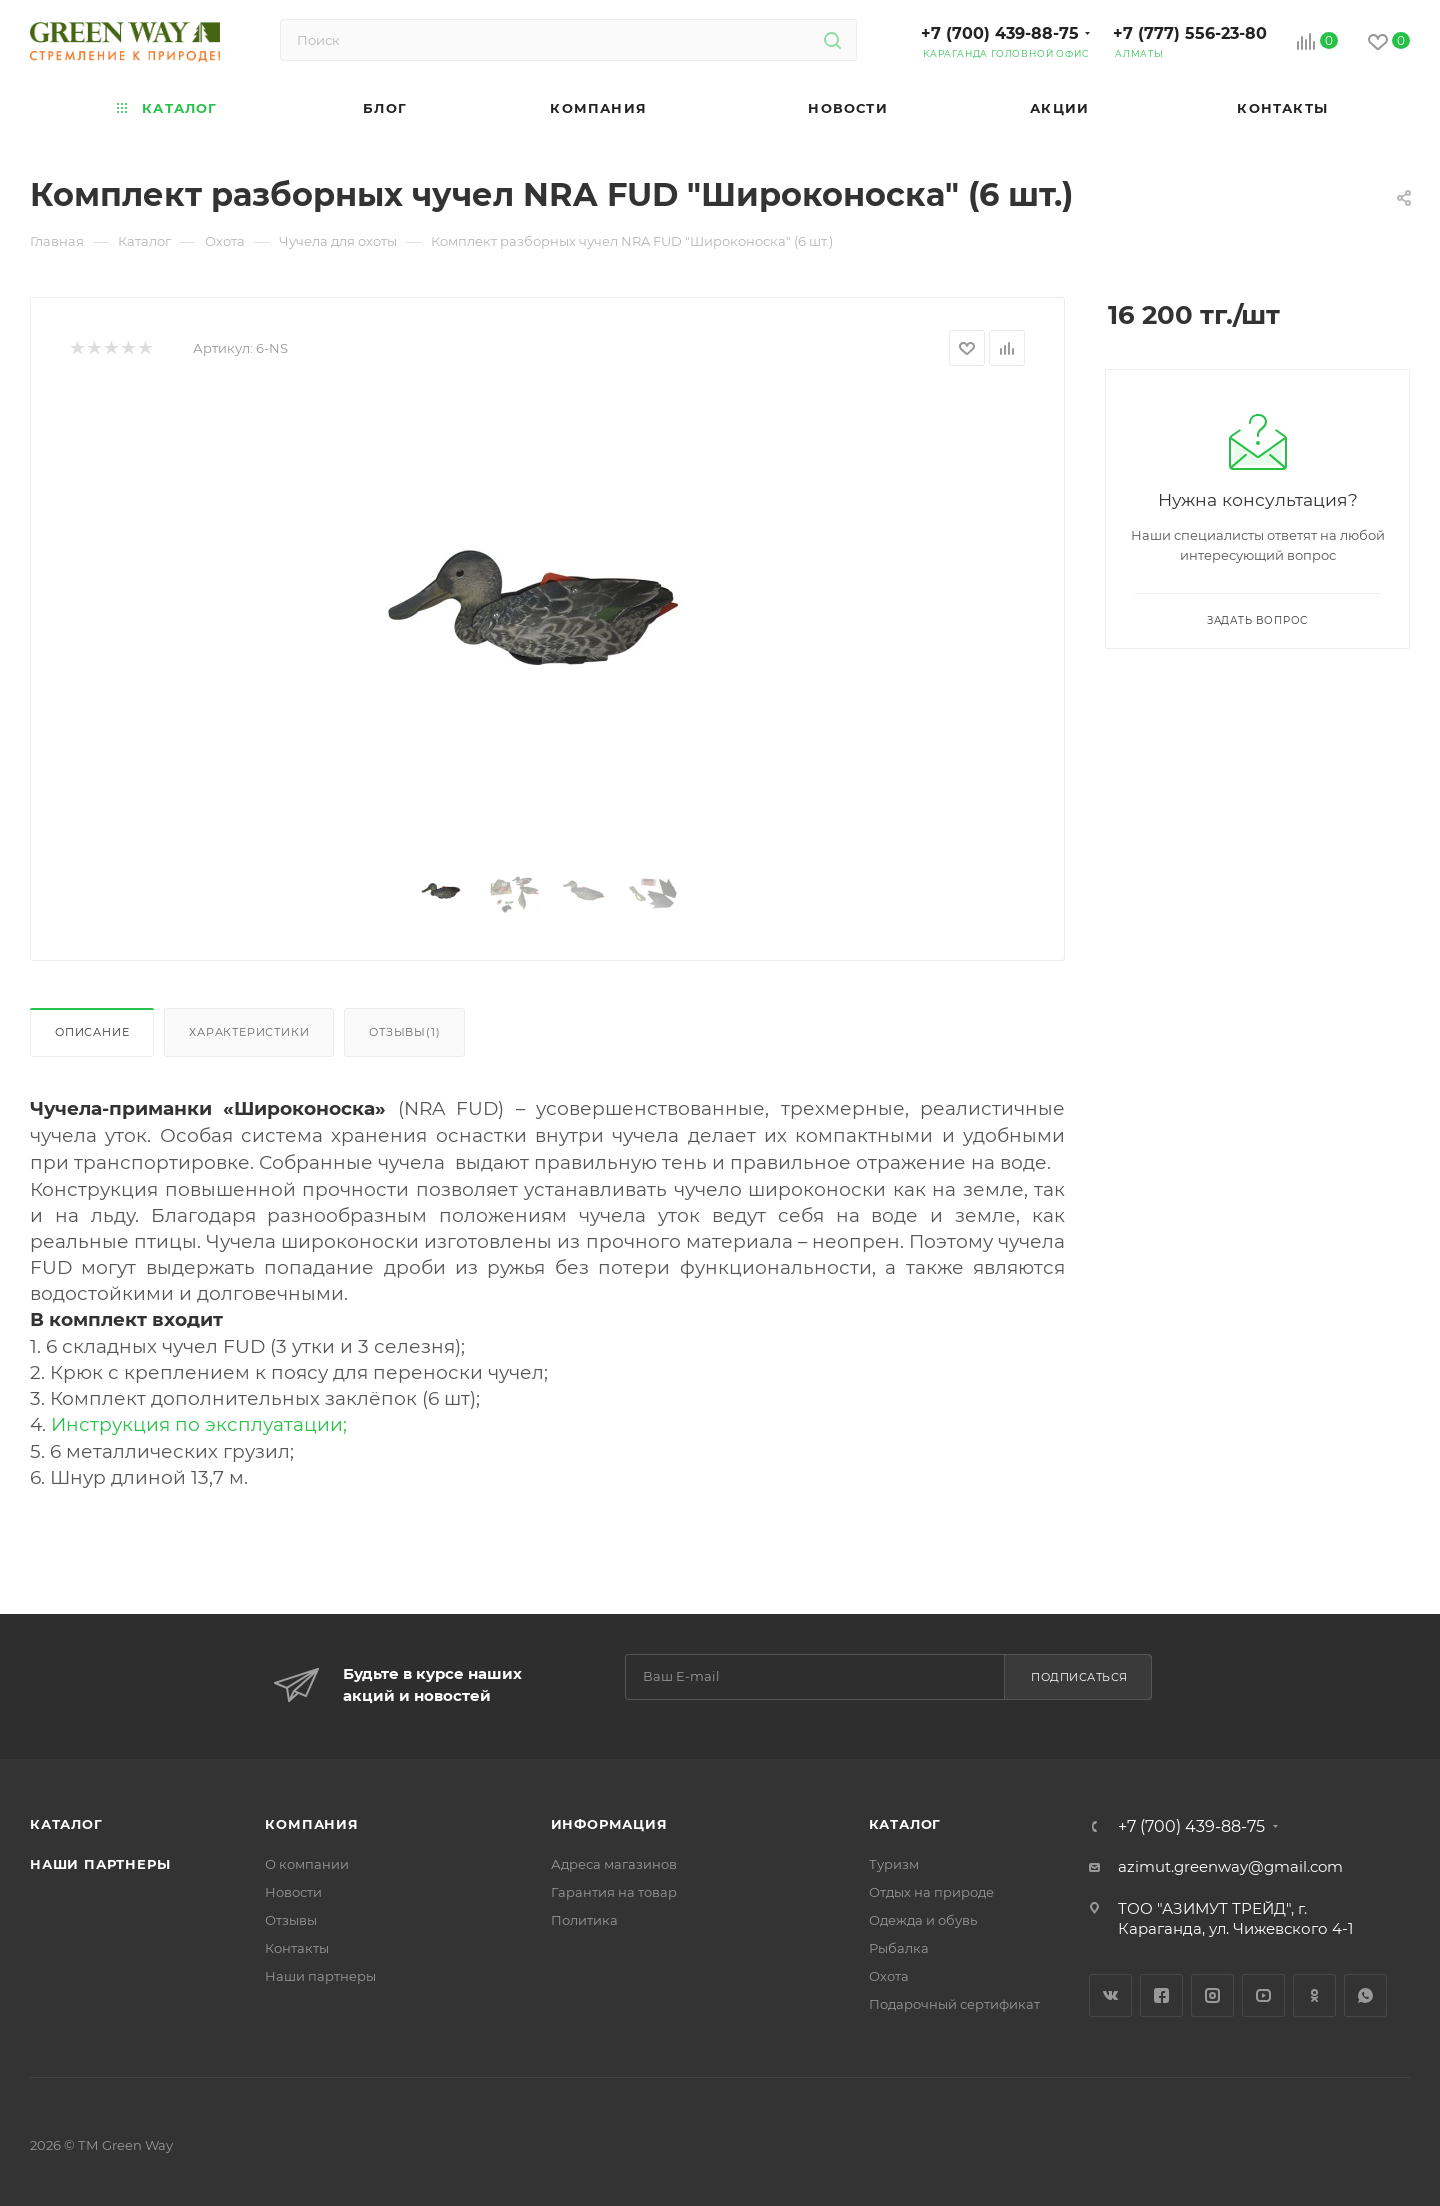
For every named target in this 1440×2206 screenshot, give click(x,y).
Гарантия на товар (614, 1892)
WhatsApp (1365, 1995)
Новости (293, 1892)
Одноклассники (1314, 1995)
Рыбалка (899, 1948)
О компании (307, 1864)
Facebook (1161, 1995)
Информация (609, 1824)
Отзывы (291, 1920)
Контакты (297, 1948)
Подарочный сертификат (954, 2004)
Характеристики (249, 1032)
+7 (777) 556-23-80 (1190, 33)
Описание (92, 1032)
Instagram (1212, 1995)
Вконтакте (1110, 1995)
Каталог (66, 1824)
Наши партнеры (100, 1864)
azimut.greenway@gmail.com (1230, 1866)
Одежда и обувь (923, 1920)
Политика (584, 1920)
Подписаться (1079, 1677)
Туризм (894, 1864)
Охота (889, 1976)
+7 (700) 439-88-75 (1000, 33)
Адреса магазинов (614, 1864)
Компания (311, 1824)
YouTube (1263, 1995)
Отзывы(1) (404, 1032)
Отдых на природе (931, 1892)
